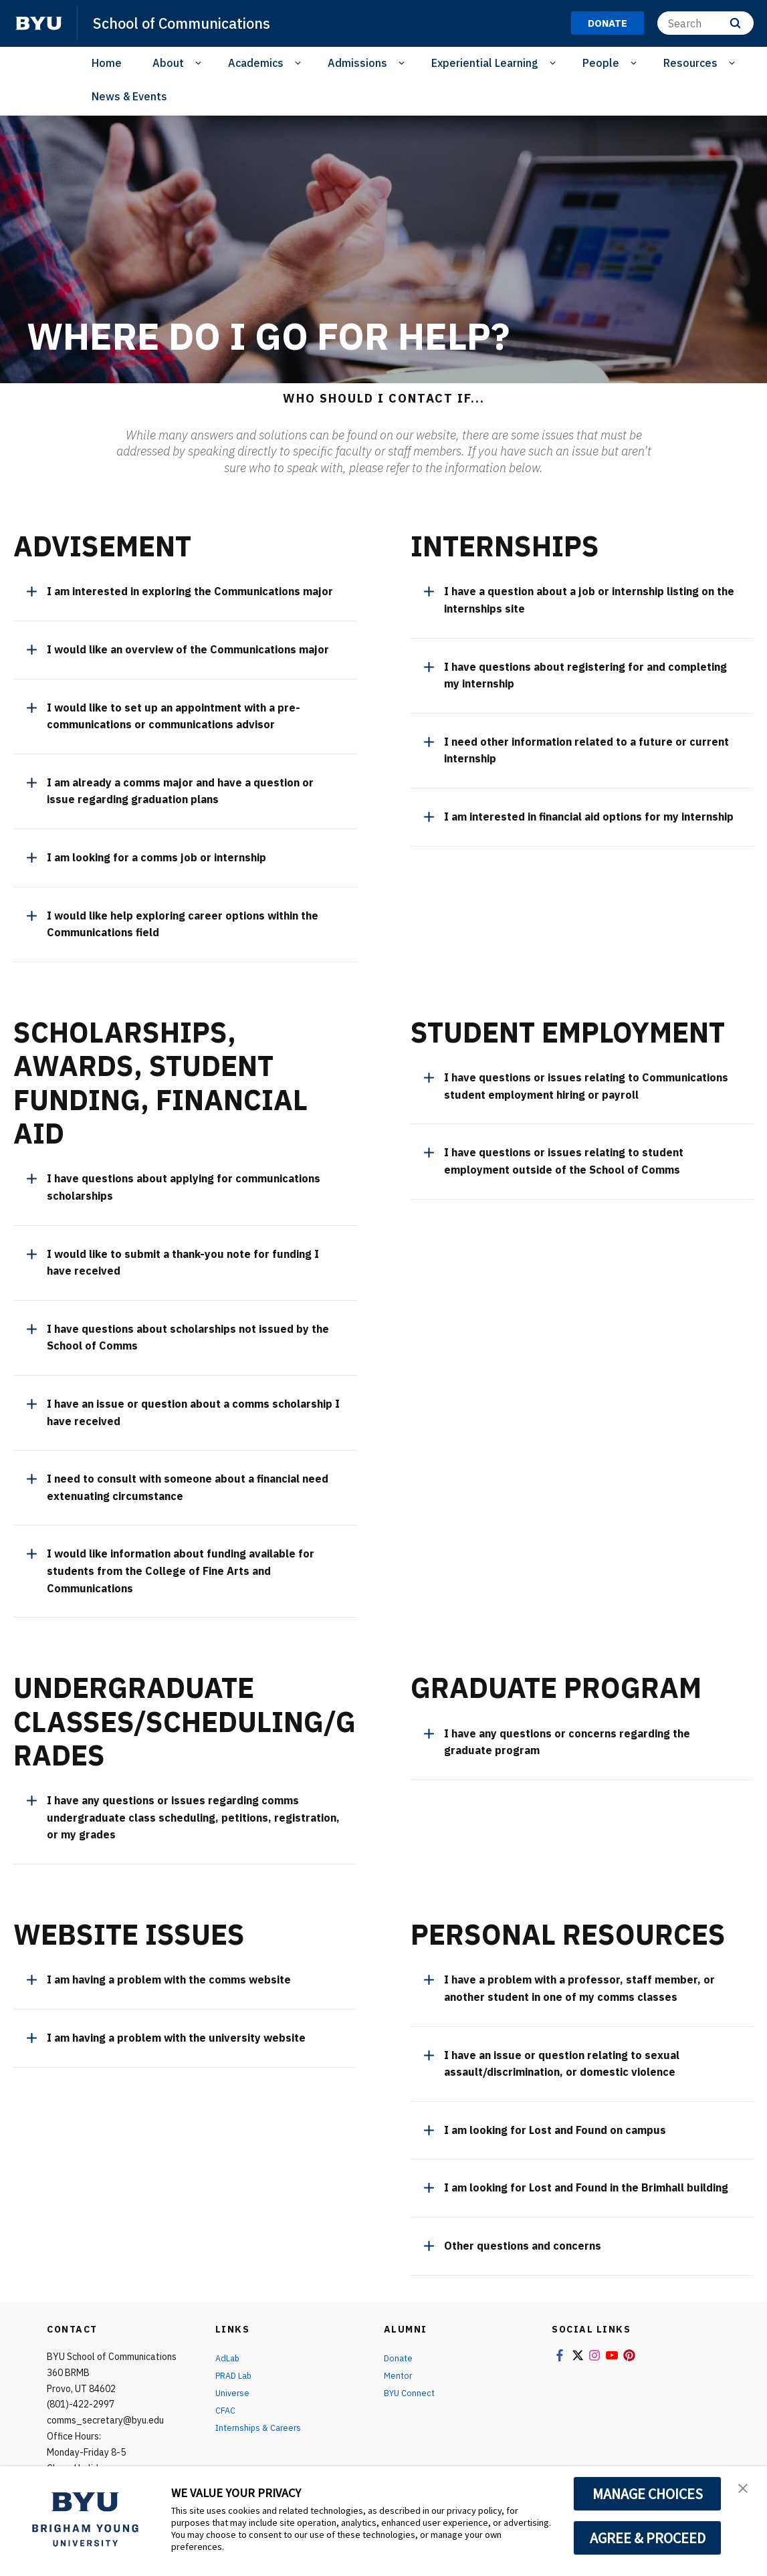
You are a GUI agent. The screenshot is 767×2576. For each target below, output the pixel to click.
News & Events (129, 96)
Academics (256, 63)
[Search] (705, 23)
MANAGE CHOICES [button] (647, 2493)
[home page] (38, 23)
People (600, 63)
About (168, 63)
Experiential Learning (484, 63)
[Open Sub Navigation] (200, 63)
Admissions (357, 63)
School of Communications (192, 22)
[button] (745, 2490)
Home (107, 63)
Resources (690, 63)
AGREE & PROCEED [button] (647, 2538)
